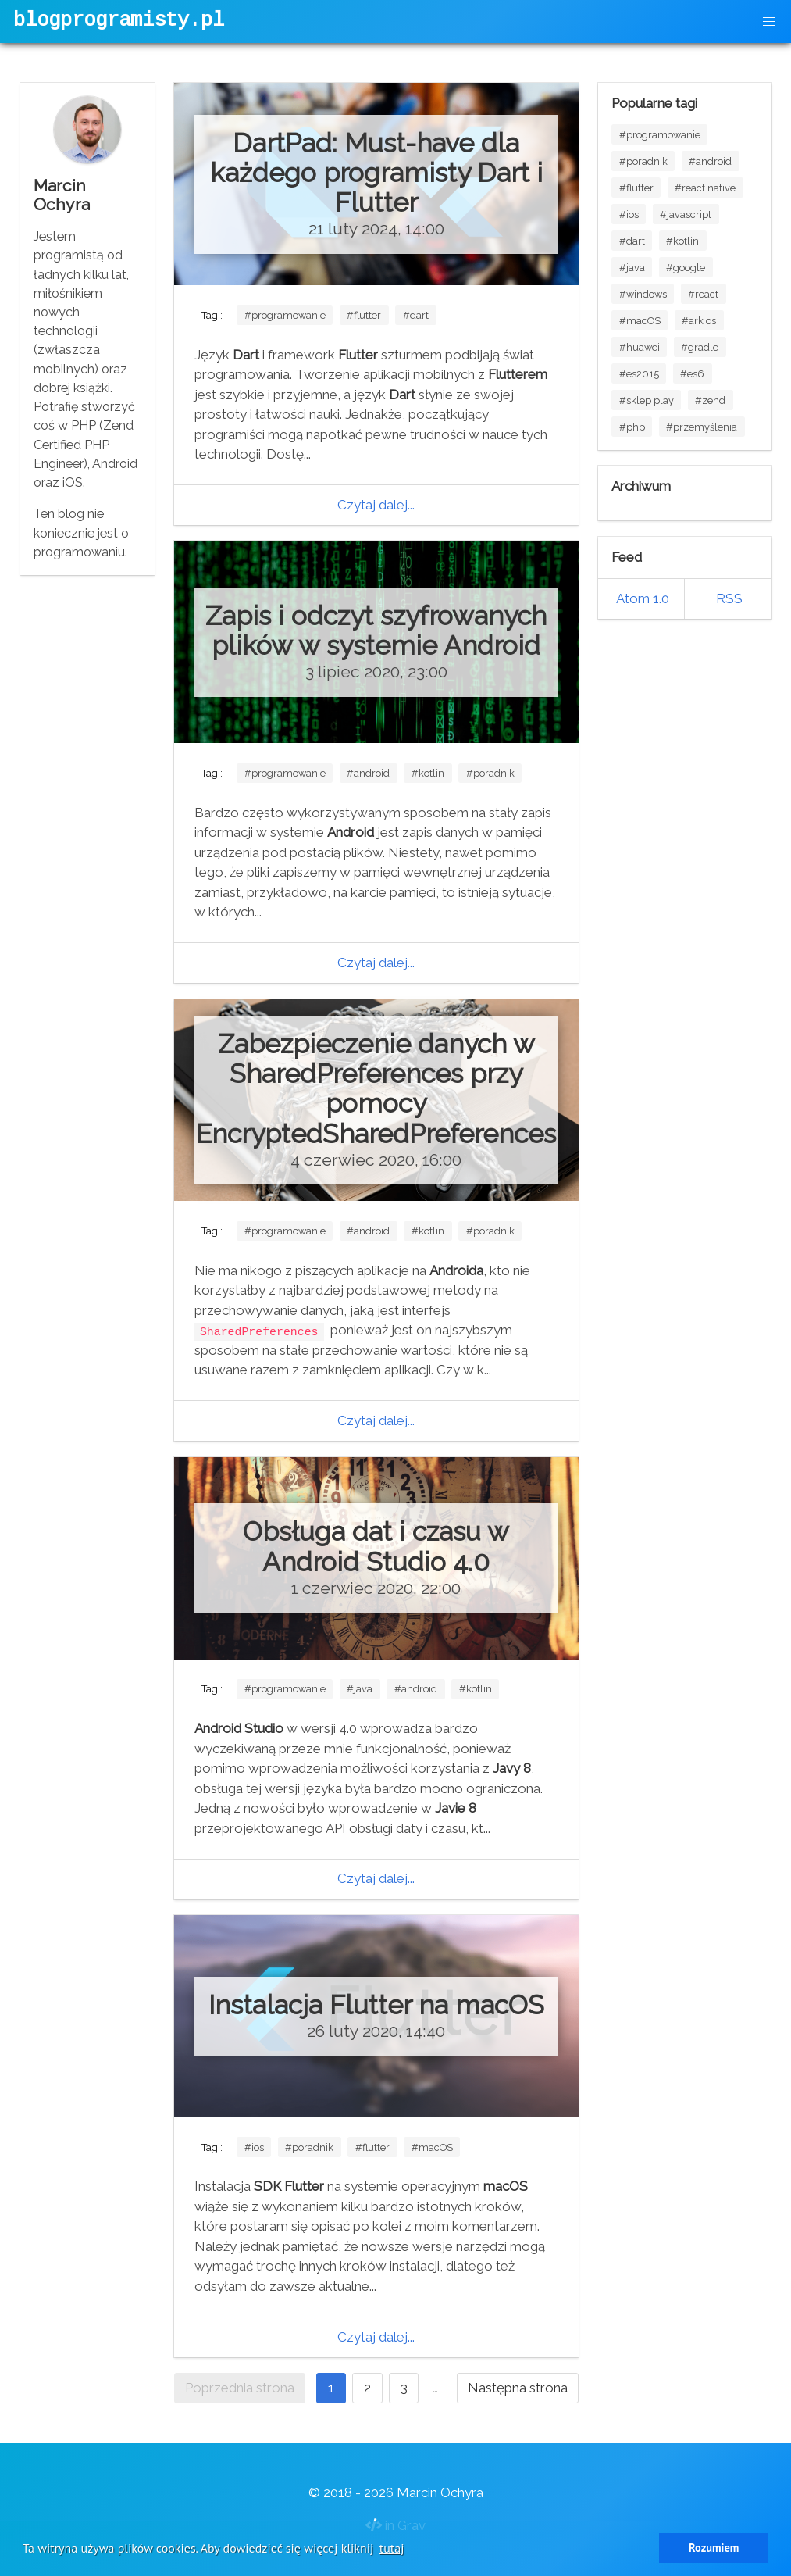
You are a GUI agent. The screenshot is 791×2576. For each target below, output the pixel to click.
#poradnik (490, 773)
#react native (705, 188)
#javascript (685, 214)
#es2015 (639, 374)
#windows (643, 294)
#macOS (432, 2147)
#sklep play (646, 400)
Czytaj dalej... (376, 505)
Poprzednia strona (239, 2388)
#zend (710, 400)
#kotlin (428, 773)
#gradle (699, 347)
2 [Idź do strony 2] (367, 2388)
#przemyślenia (701, 427)
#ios (254, 2147)
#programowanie (285, 315)
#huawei (639, 347)
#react (703, 294)
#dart (416, 315)
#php (632, 427)
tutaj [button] (391, 2548)
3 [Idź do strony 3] (404, 2388)
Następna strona (518, 2388)
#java (359, 1689)
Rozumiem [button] (714, 2547)
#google (685, 267)
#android (368, 773)
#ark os (699, 321)
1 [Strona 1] (331, 2388)
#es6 (692, 374)
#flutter (364, 315)
